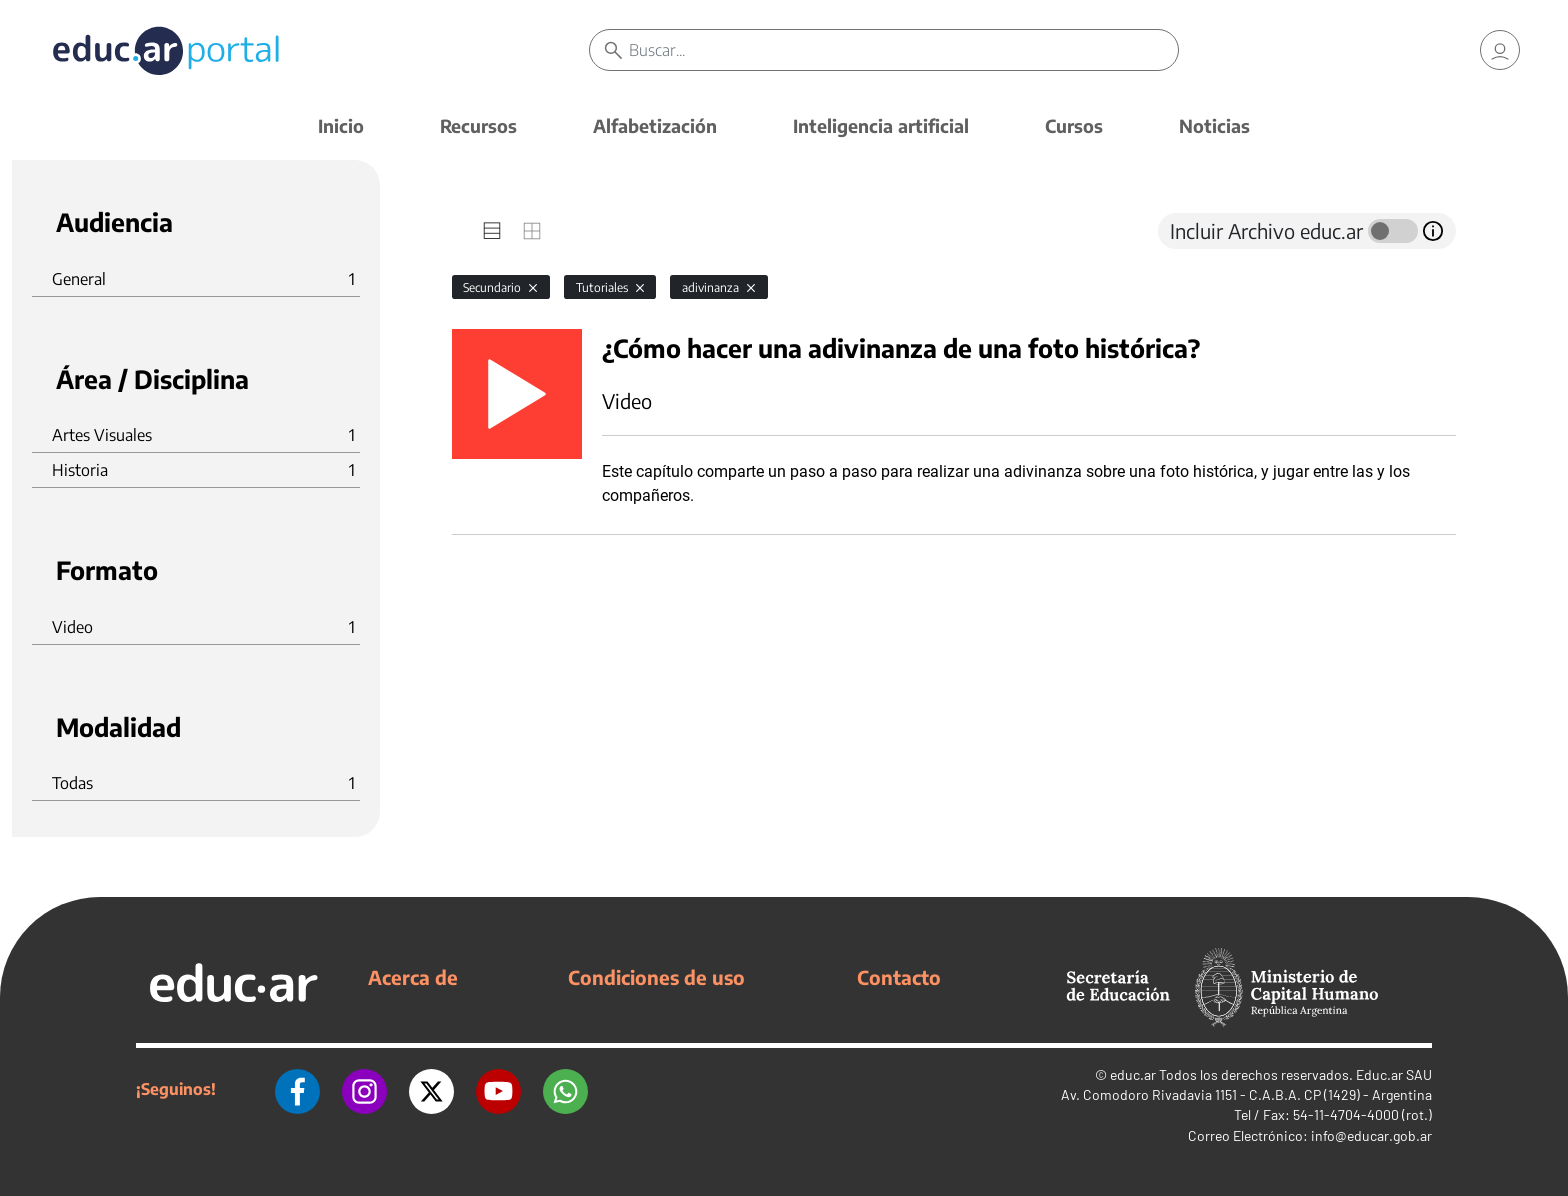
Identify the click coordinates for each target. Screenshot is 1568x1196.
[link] (1500, 50)
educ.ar (1133, 1074)
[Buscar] (903, 50)
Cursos (1074, 125)
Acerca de (413, 977)
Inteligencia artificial (881, 125)
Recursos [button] (478, 125)
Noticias (1214, 125)
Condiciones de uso (656, 977)
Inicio (341, 125)
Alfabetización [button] (655, 125)
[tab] (492, 231)
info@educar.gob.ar (1371, 1135)
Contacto (899, 977)
